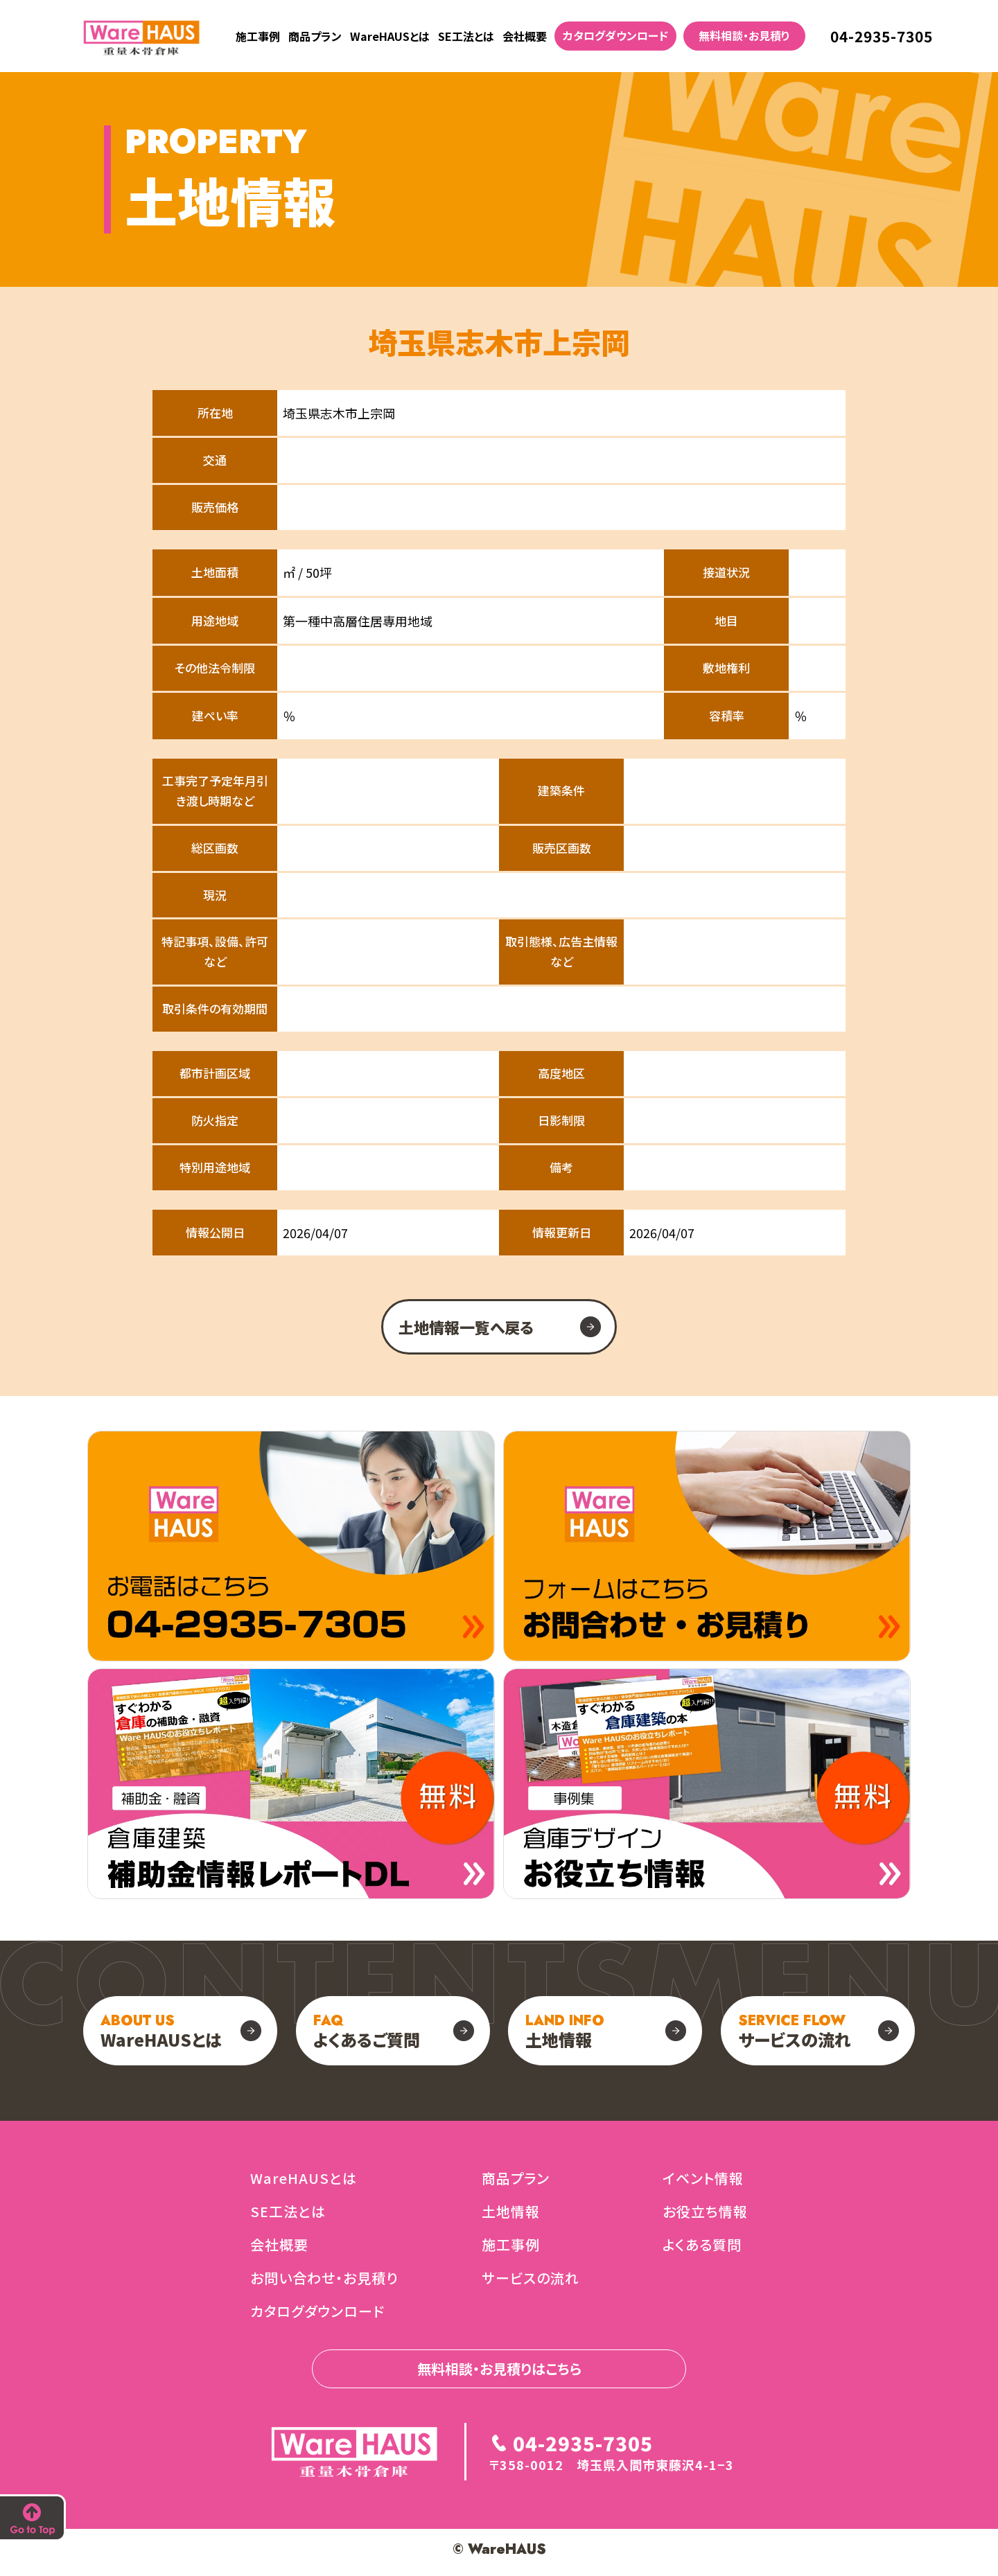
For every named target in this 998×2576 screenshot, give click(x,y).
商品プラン (315, 36)
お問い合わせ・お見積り (324, 2278)
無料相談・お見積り (744, 35)
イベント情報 (703, 2178)
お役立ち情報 (705, 2211)
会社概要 (524, 36)
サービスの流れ (794, 2031)
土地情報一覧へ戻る (466, 1327)
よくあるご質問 (366, 2031)
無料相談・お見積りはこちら (499, 2368)
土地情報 (564, 2031)
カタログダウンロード (615, 35)
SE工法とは (466, 36)
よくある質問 (702, 2244)
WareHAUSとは (390, 36)
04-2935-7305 (881, 36)
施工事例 (258, 36)
